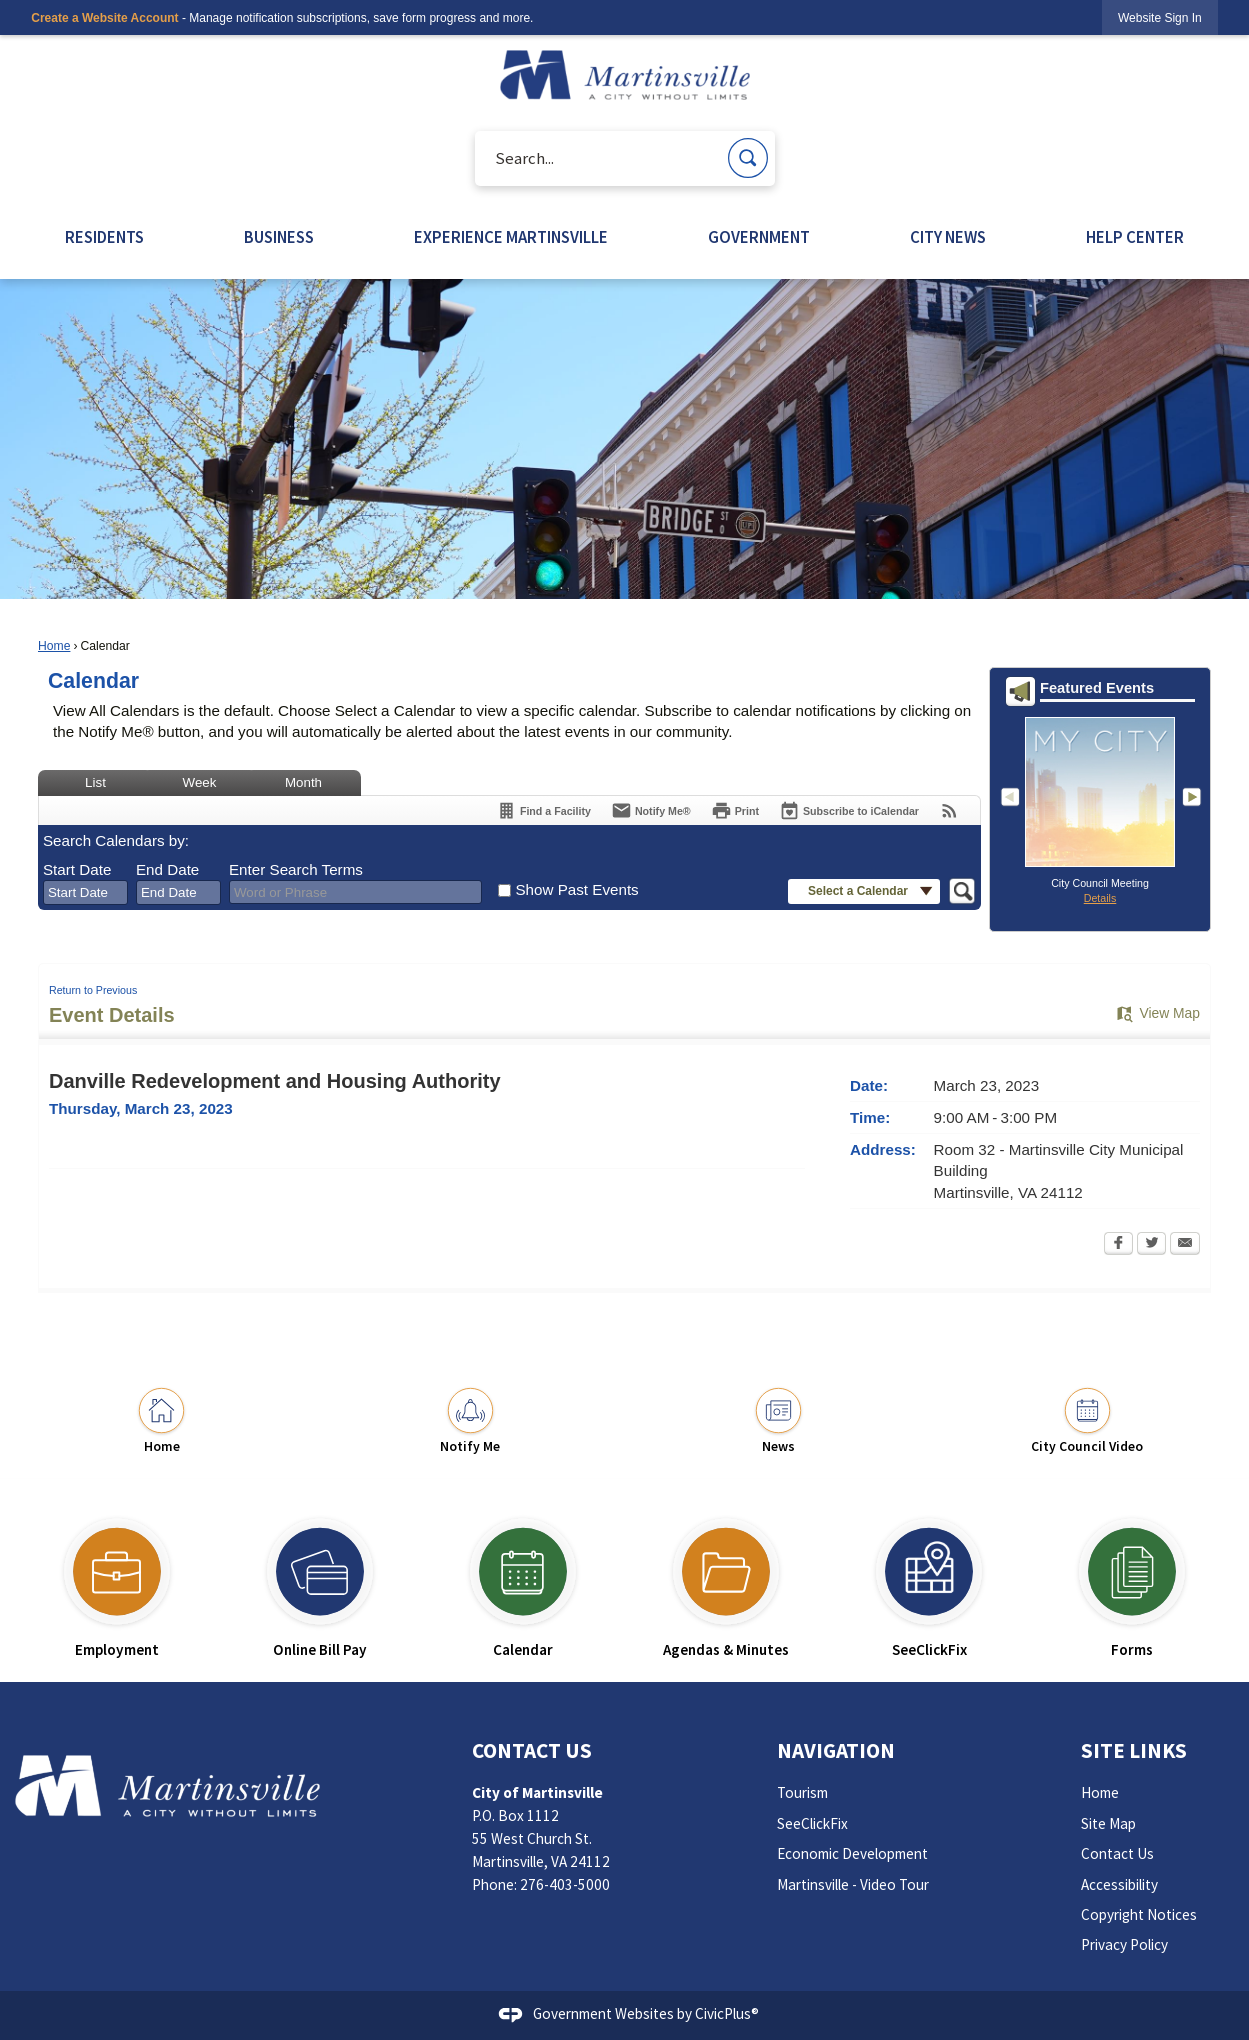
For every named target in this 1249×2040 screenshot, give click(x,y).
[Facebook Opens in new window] (1118, 1245)
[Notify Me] (651, 810)
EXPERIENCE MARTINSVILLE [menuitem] (511, 237)
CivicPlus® (727, 2013)
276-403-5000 (565, 1884)
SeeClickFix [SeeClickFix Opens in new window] (812, 1823)
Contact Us (1117, 1853)
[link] (1160, 17)
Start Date (77, 869)
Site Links (1134, 1750)
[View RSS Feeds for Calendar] (949, 810)
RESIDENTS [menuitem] (104, 237)
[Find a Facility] (543, 810)
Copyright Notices (1139, 1914)
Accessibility (1119, 1884)
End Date (167, 869)
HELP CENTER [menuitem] (1135, 237)
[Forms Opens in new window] (1132, 1579)
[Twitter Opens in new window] (1151, 1245)
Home (54, 646)
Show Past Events (576, 889)
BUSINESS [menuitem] (279, 237)
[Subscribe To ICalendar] (849, 810)
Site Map (1108, 1823)
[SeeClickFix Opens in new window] (929, 1579)
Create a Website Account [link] (104, 18)
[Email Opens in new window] (1185, 1245)
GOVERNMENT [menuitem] (759, 237)
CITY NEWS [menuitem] (948, 237)
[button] (748, 158)
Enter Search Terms (296, 869)
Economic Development (852, 1853)
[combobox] (85, 893)
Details (1100, 898)
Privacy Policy (1124, 1944)
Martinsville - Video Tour (853, 1884)
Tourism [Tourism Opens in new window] (802, 1792)
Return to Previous (93, 990)
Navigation (836, 1750)
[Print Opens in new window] (735, 810)
